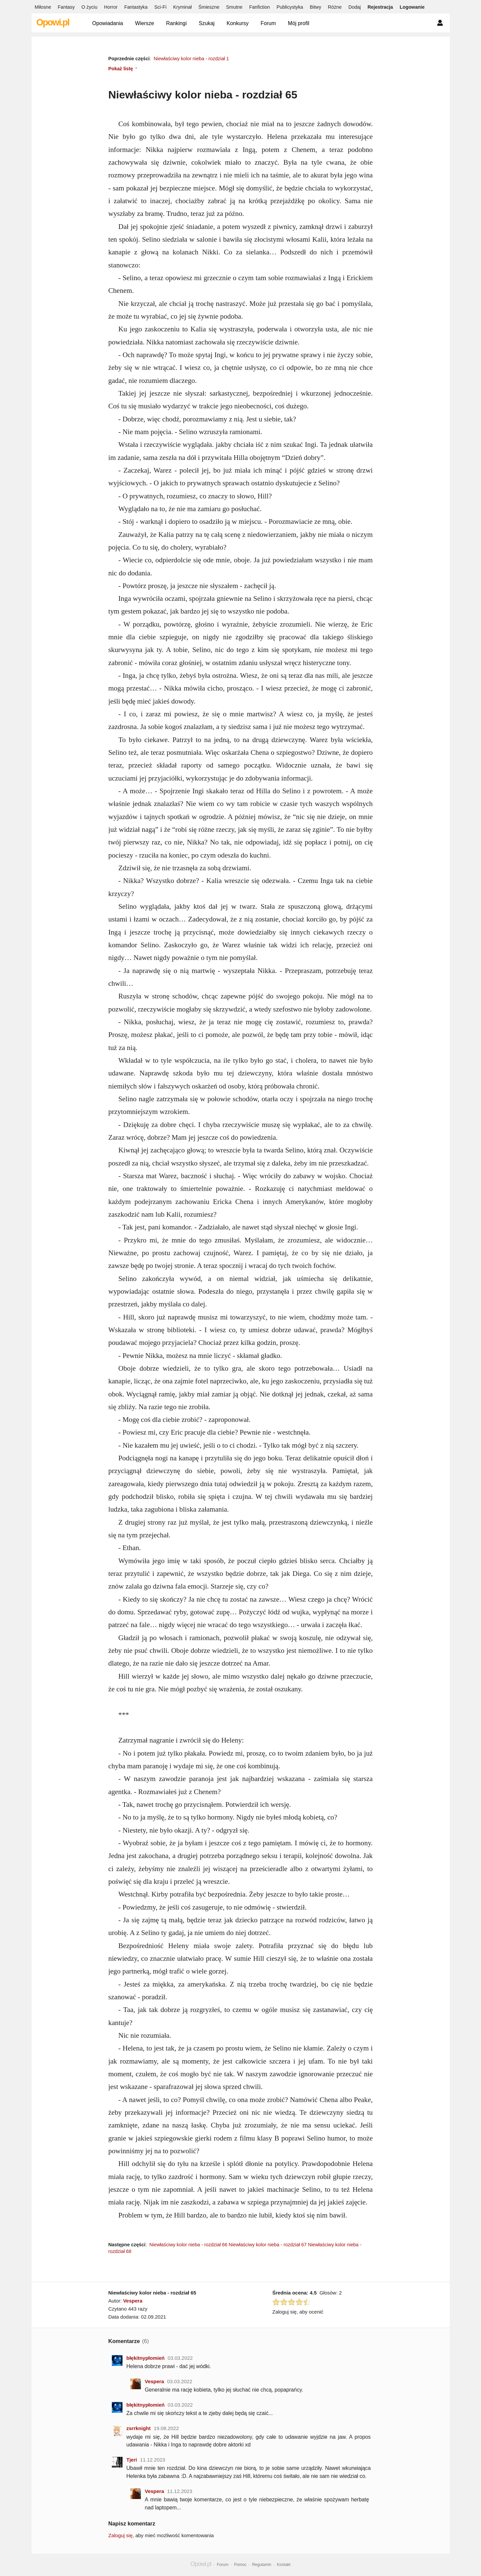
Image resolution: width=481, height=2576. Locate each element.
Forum (268, 23)
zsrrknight (139, 2428)
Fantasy (66, 7)
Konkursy (238, 23)
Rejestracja (380, 7)
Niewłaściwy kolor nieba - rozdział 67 (268, 2244)
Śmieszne (209, 7)
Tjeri (132, 2460)
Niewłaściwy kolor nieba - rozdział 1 (191, 58)
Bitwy (315, 7)
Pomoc (240, 2564)
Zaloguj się (120, 2535)
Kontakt (284, 2564)
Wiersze (144, 23)
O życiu (89, 7)
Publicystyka (289, 7)
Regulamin (261, 2564)
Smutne (234, 7)
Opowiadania (107, 23)
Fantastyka (136, 7)
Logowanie (412, 7)
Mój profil (298, 23)
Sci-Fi (160, 7)
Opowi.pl (52, 22)
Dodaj (354, 7)
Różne (335, 7)
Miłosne (43, 7)
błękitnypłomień (146, 2358)
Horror (110, 7)
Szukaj (207, 23)
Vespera (133, 2301)
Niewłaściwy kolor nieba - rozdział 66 (188, 2244)
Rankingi (176, 23)
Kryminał (182, 7)
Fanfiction (259, 7)
